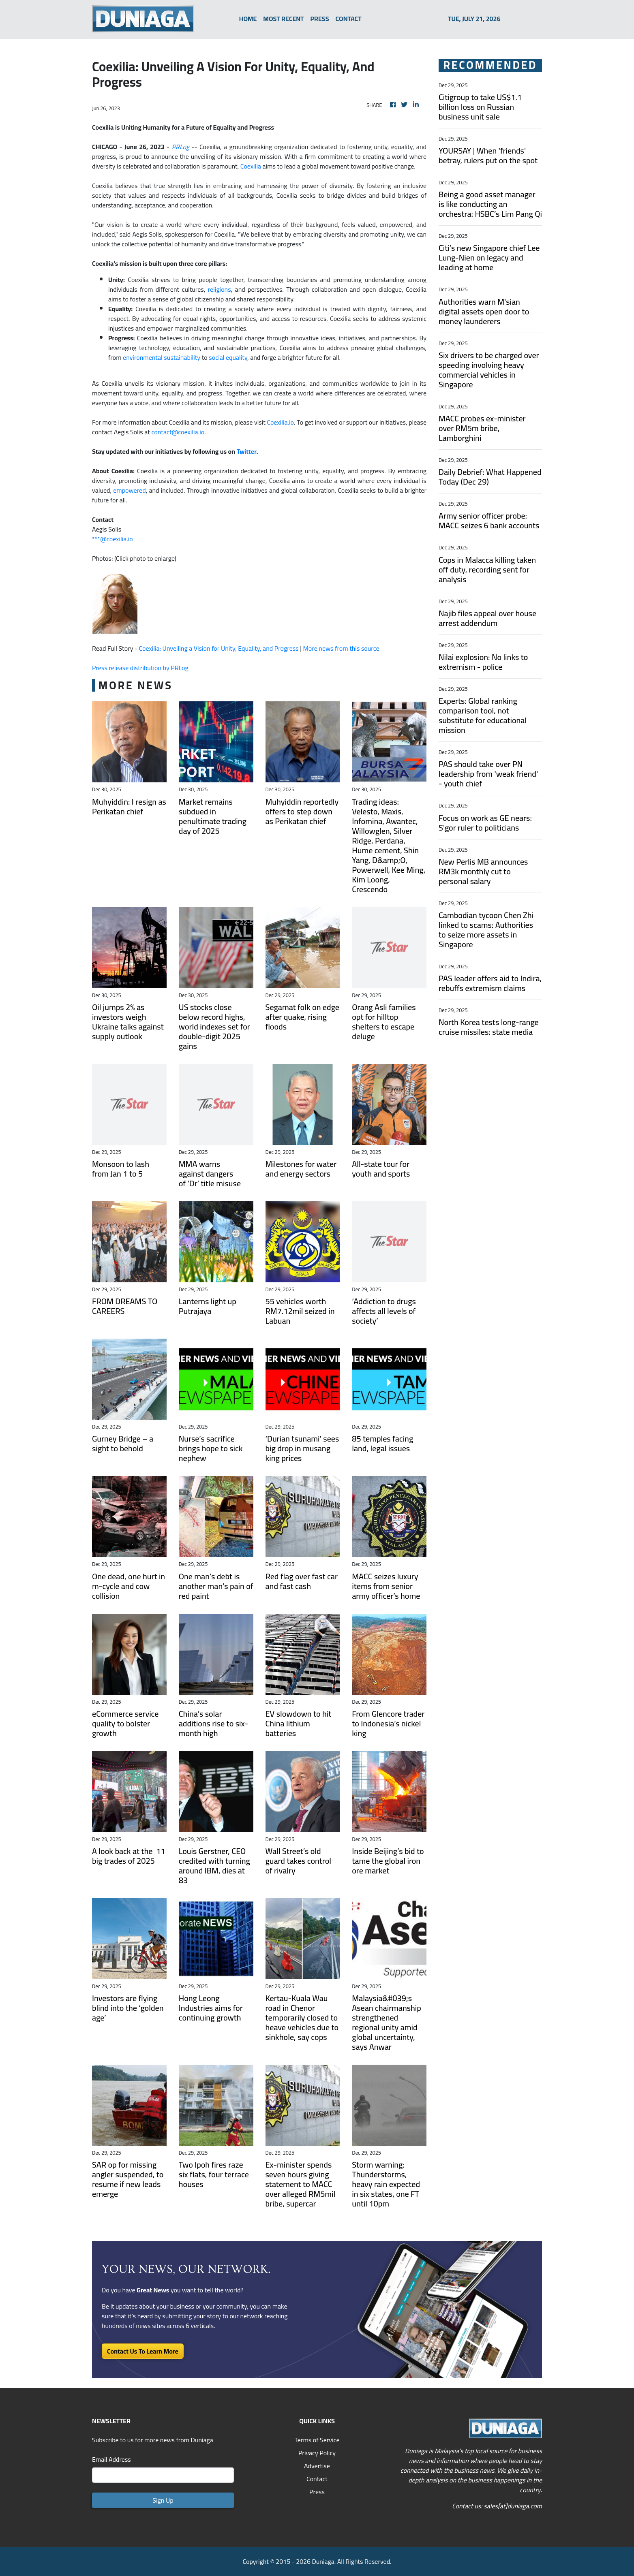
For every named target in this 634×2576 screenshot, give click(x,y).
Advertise (317, 2466)
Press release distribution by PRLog (140, 668)
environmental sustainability (161, 357)
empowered (129, 490)
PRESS (320, 19)
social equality (228, 357)
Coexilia (250, 166)
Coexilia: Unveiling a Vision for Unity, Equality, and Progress (218, 648)
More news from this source (341, 648)
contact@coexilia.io (177, 432)
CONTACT (349, 19)
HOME (248, 19)
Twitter (247, 451)
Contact (317, 2479)
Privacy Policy (317, 2453)
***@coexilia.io (112, 539)
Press (317, 2492)
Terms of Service (316, 2440)
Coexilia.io (280, 422)
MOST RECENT (283, 19)
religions (219, 289)
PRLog (181, 147)
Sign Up (162, 2500)
